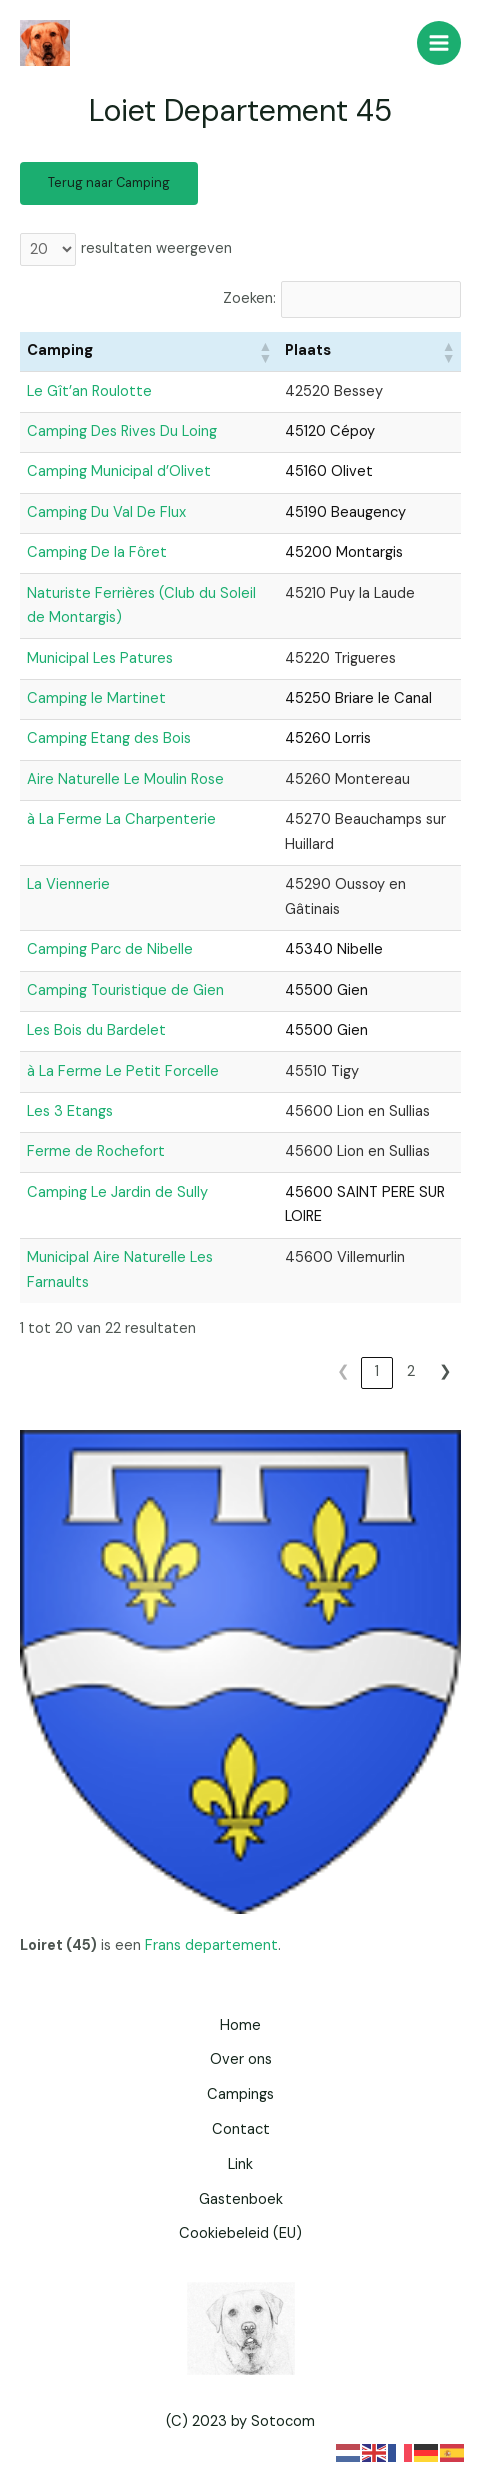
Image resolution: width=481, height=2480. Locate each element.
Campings (240, 2094)
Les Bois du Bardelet (96, 1030)
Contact (241, 2129)
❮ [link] (343, 1371)
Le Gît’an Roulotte (89, 391)
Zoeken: (249, 298)
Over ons (241, 2059)
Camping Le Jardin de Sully (117, 1192)
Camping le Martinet (96, 698)
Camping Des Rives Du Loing (122, 431)
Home (240, 2025)
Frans (163, 1945)
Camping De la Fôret (97, 552)
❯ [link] (445, 1371)
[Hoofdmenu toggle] (439, 43)
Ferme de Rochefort (96, 1151)
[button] (265, 352)
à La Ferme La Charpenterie (121, 819)
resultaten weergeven (156, 248)
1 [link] (377, 1371)
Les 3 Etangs (70, 1111)
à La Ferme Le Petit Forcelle (123, 1071)
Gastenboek (241, 2199)
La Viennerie (68, 884)
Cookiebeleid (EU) (240, 2233)
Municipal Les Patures (100, 658)
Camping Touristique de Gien (125, 990)
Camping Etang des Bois (109, 738)
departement (231, 1945)
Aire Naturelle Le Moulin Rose (125, 779)
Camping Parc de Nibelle (110, 949)
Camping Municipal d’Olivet (119, 471)
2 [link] (411, 1371)
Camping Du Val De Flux (106, 512)
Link (240, 2164)
